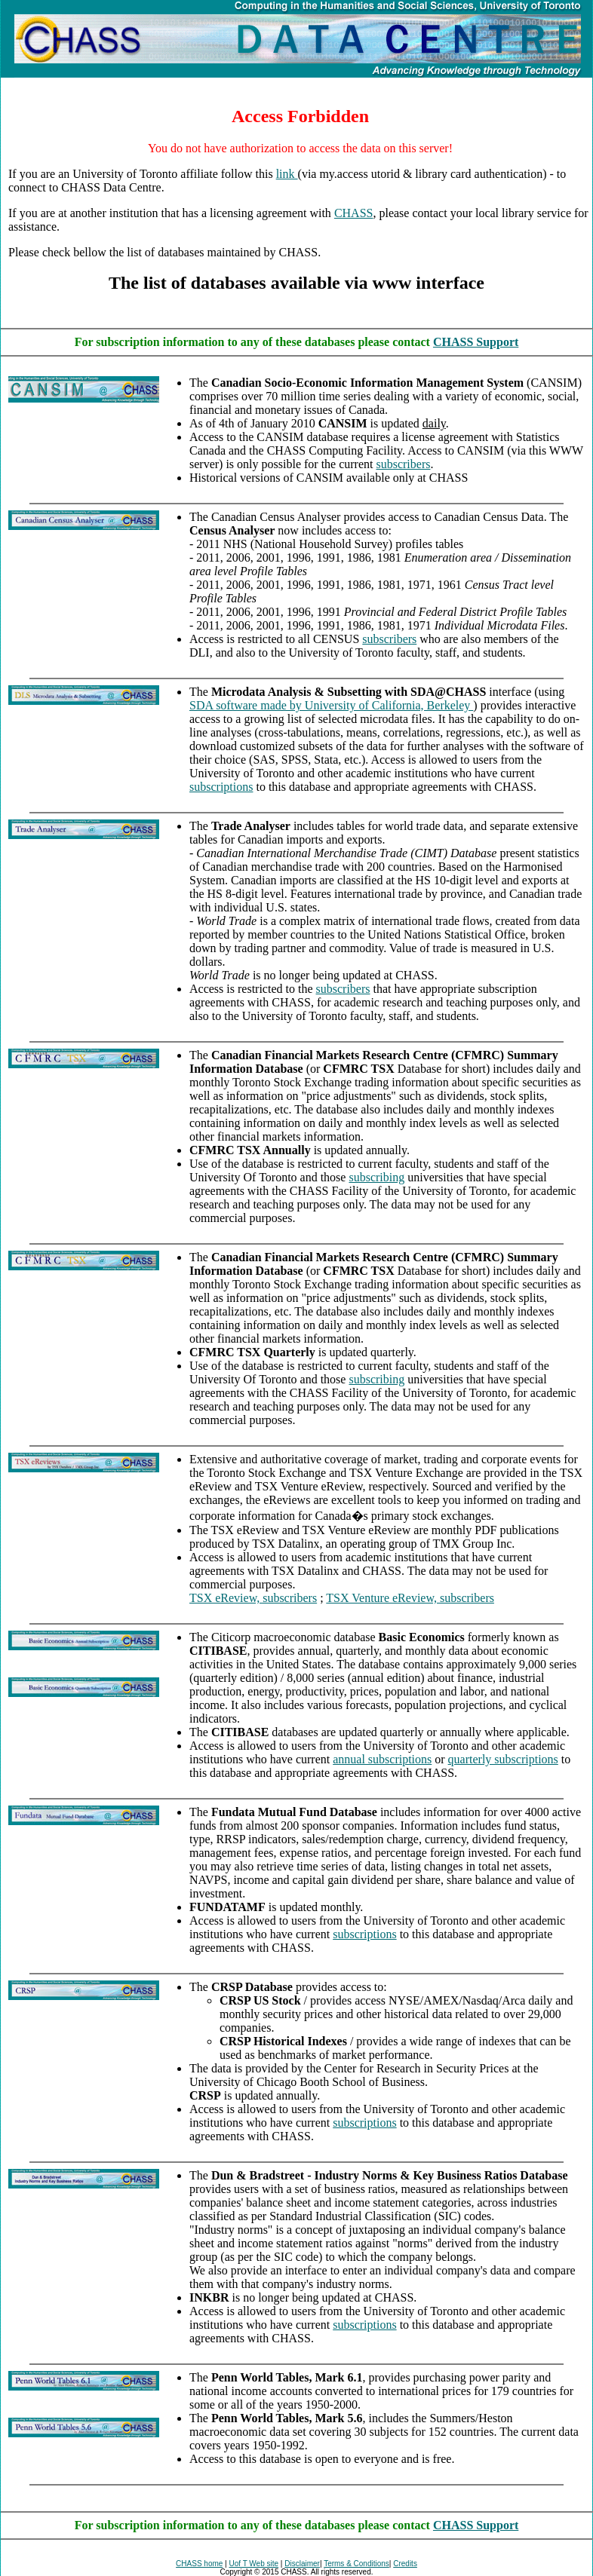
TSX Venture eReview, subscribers (410, 1597)
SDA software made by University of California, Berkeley (331, 705)
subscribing (376, 1177)
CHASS (353, 213)
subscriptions (221, 786)
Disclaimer (302, 2563)
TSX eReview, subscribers (253, 1597)
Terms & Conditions (356, 2563)
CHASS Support (475, 341)
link (287, 173)
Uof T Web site (254, 2563)
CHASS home (199, 2563)
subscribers (403, 464)
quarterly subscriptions (503, 1759)
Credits (405, 2563)
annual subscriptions (382, 1759)
